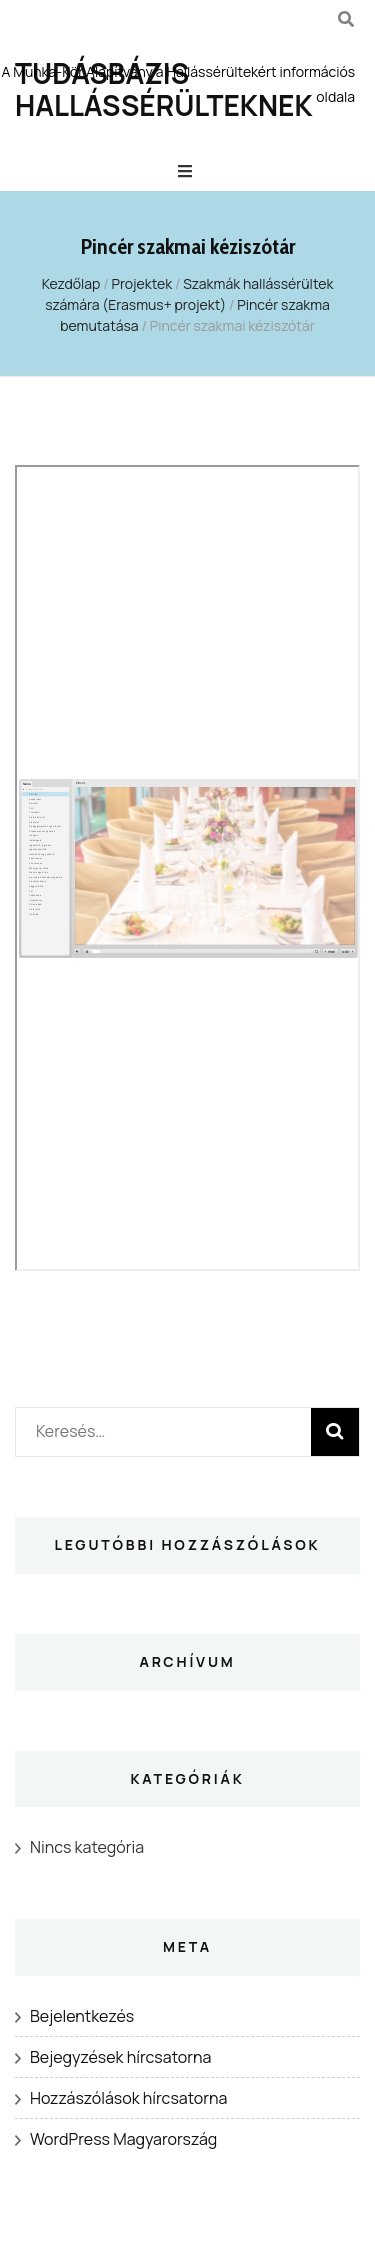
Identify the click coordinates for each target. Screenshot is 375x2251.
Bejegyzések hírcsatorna (120, 2057)
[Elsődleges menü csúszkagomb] (187, 171)
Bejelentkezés (82, 2016)
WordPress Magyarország (123, 2139)
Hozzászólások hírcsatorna (128, 2098)
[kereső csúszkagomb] (346, 19)
